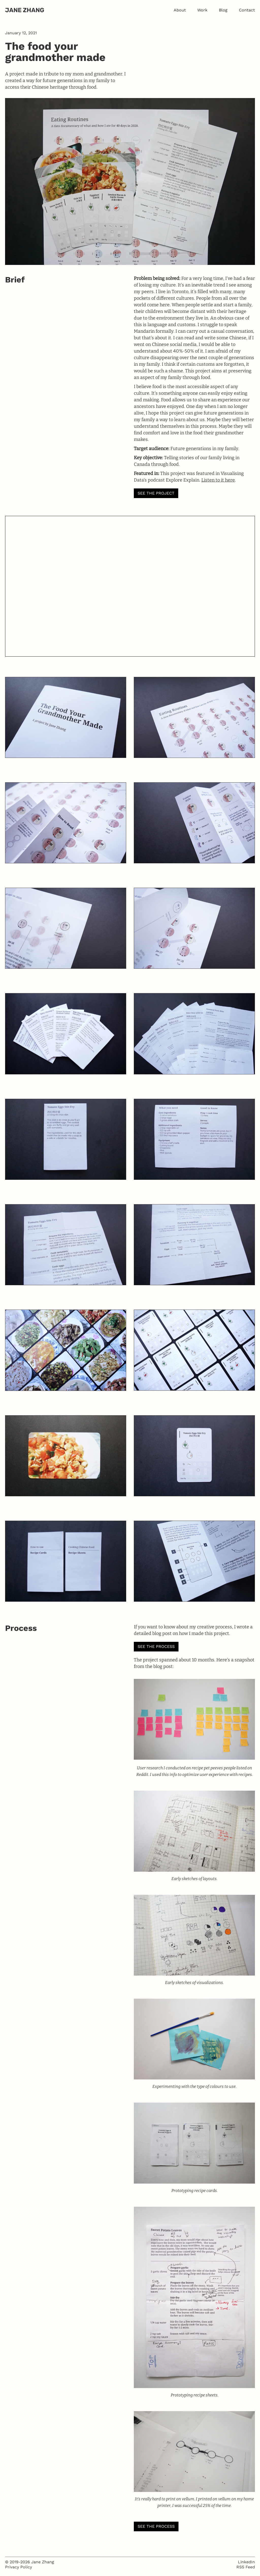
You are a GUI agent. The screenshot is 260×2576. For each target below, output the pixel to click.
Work (202, 10)
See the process (156, 1646)
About (180, 10)
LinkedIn (246, 2561)
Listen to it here (218, 480)
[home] (24, 10)
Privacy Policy (18, 2567)
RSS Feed (245, 2567)
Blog (223, 10)
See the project (156, 493)
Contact (247, 10)
